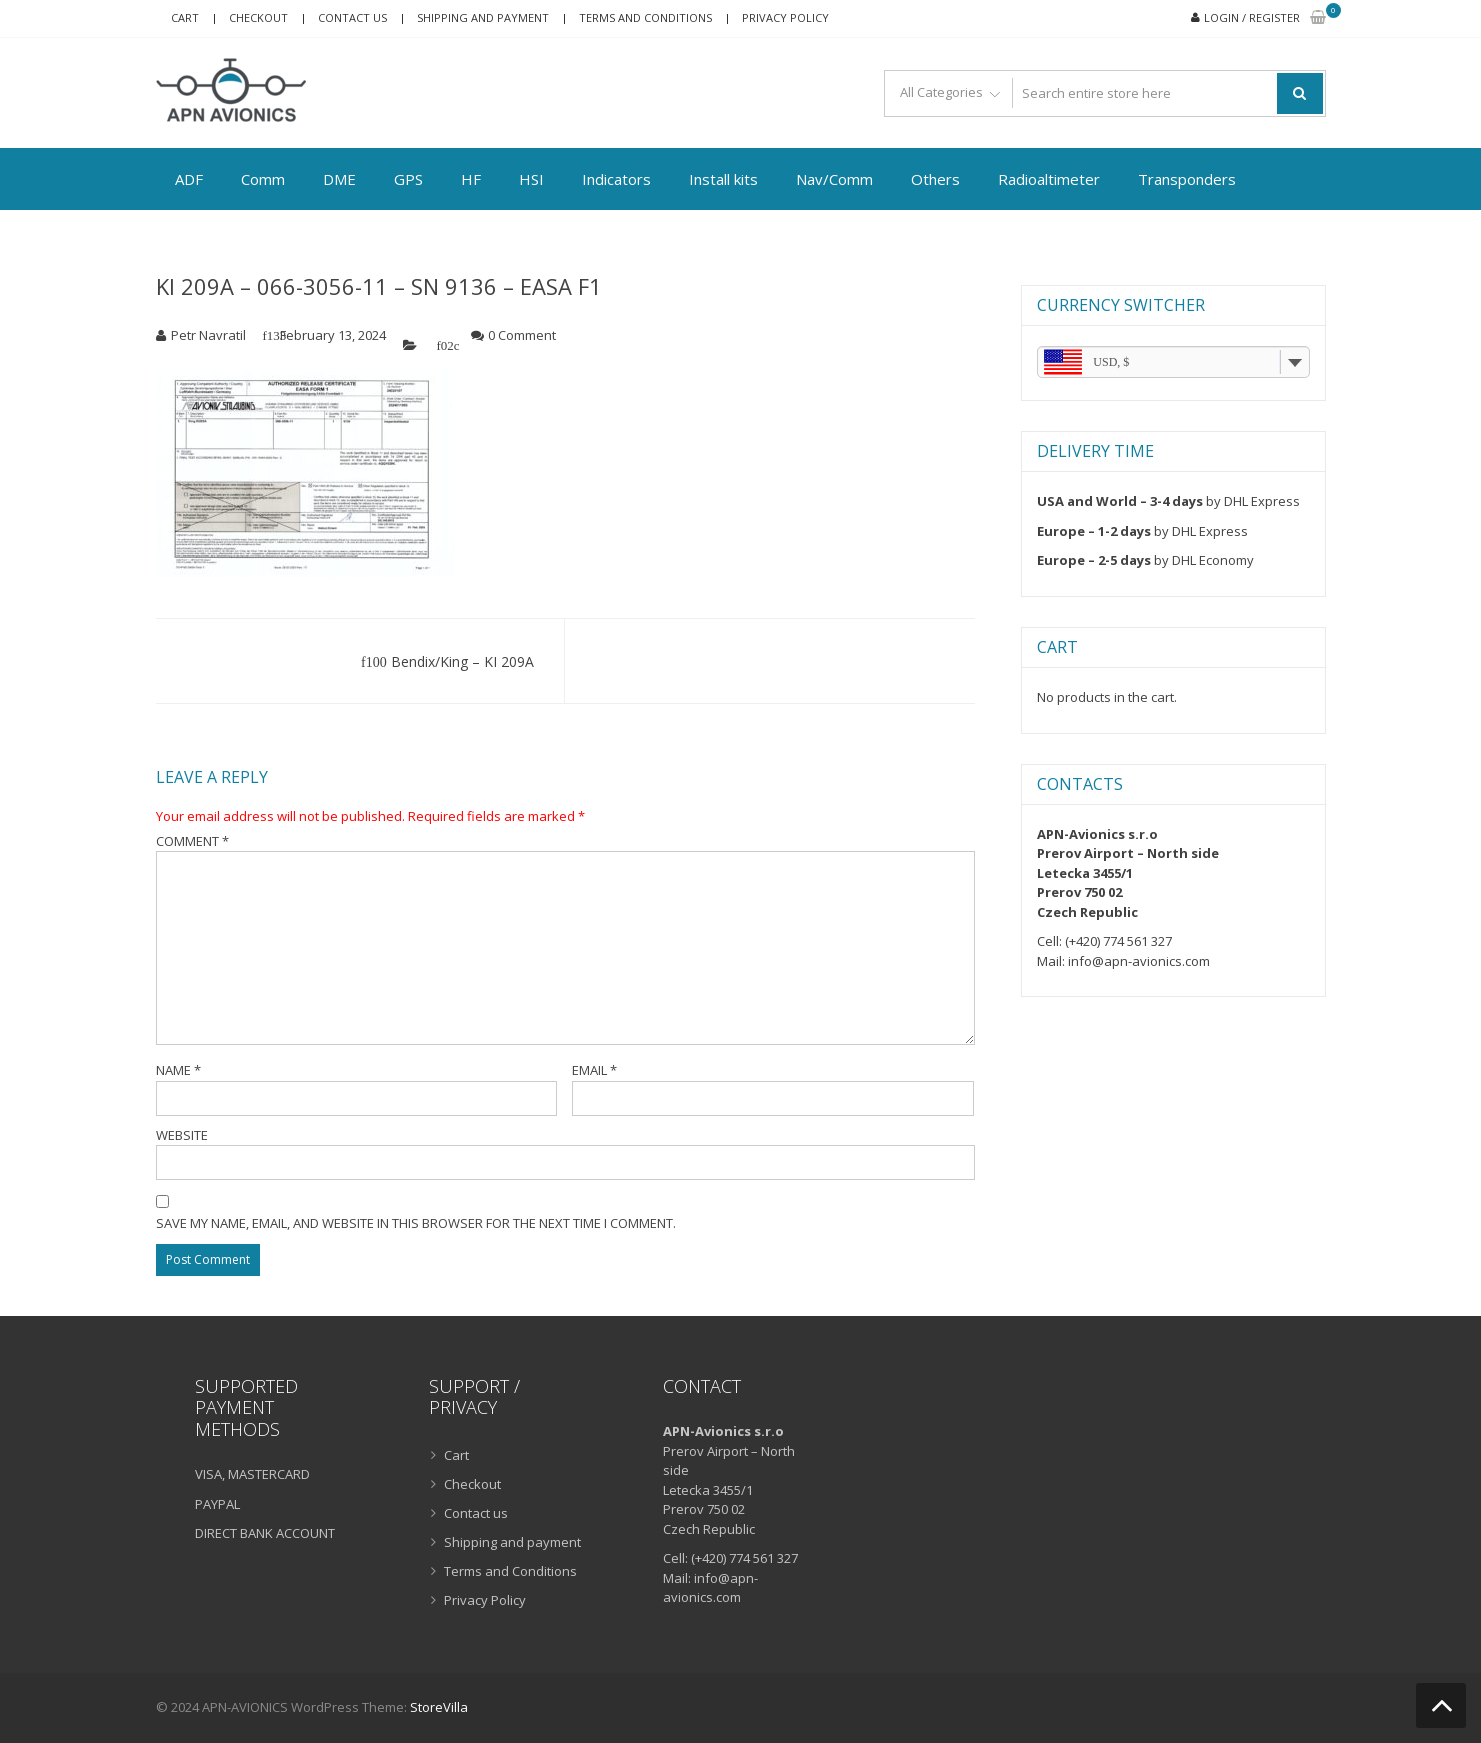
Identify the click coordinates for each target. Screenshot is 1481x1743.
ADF (189, 179)
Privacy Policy (785, 17)
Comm (263, 179)
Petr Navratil (208, 335)
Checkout (258, 17)
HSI (531, 179)
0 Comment (522, 335)
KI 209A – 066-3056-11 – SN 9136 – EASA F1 (379, 286)
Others (935, 179)
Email (594, 1070)
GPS (408, 179)
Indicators (616, 179)
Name (178, 1070)
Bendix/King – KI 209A (462, 661)
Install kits (723, 179)
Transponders (1187, 179)
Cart (185, 17)
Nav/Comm (834, 179)
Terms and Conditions (645, 17)
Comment (192, 841)
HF (471, 179)
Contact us (352, 17)
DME (339, 179)
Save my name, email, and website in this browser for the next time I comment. (416, 1223)
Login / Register (1252, 17)
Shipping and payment (483, 17)
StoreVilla (439, 1707)
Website (182, 1135)
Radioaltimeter (1049, 179)
